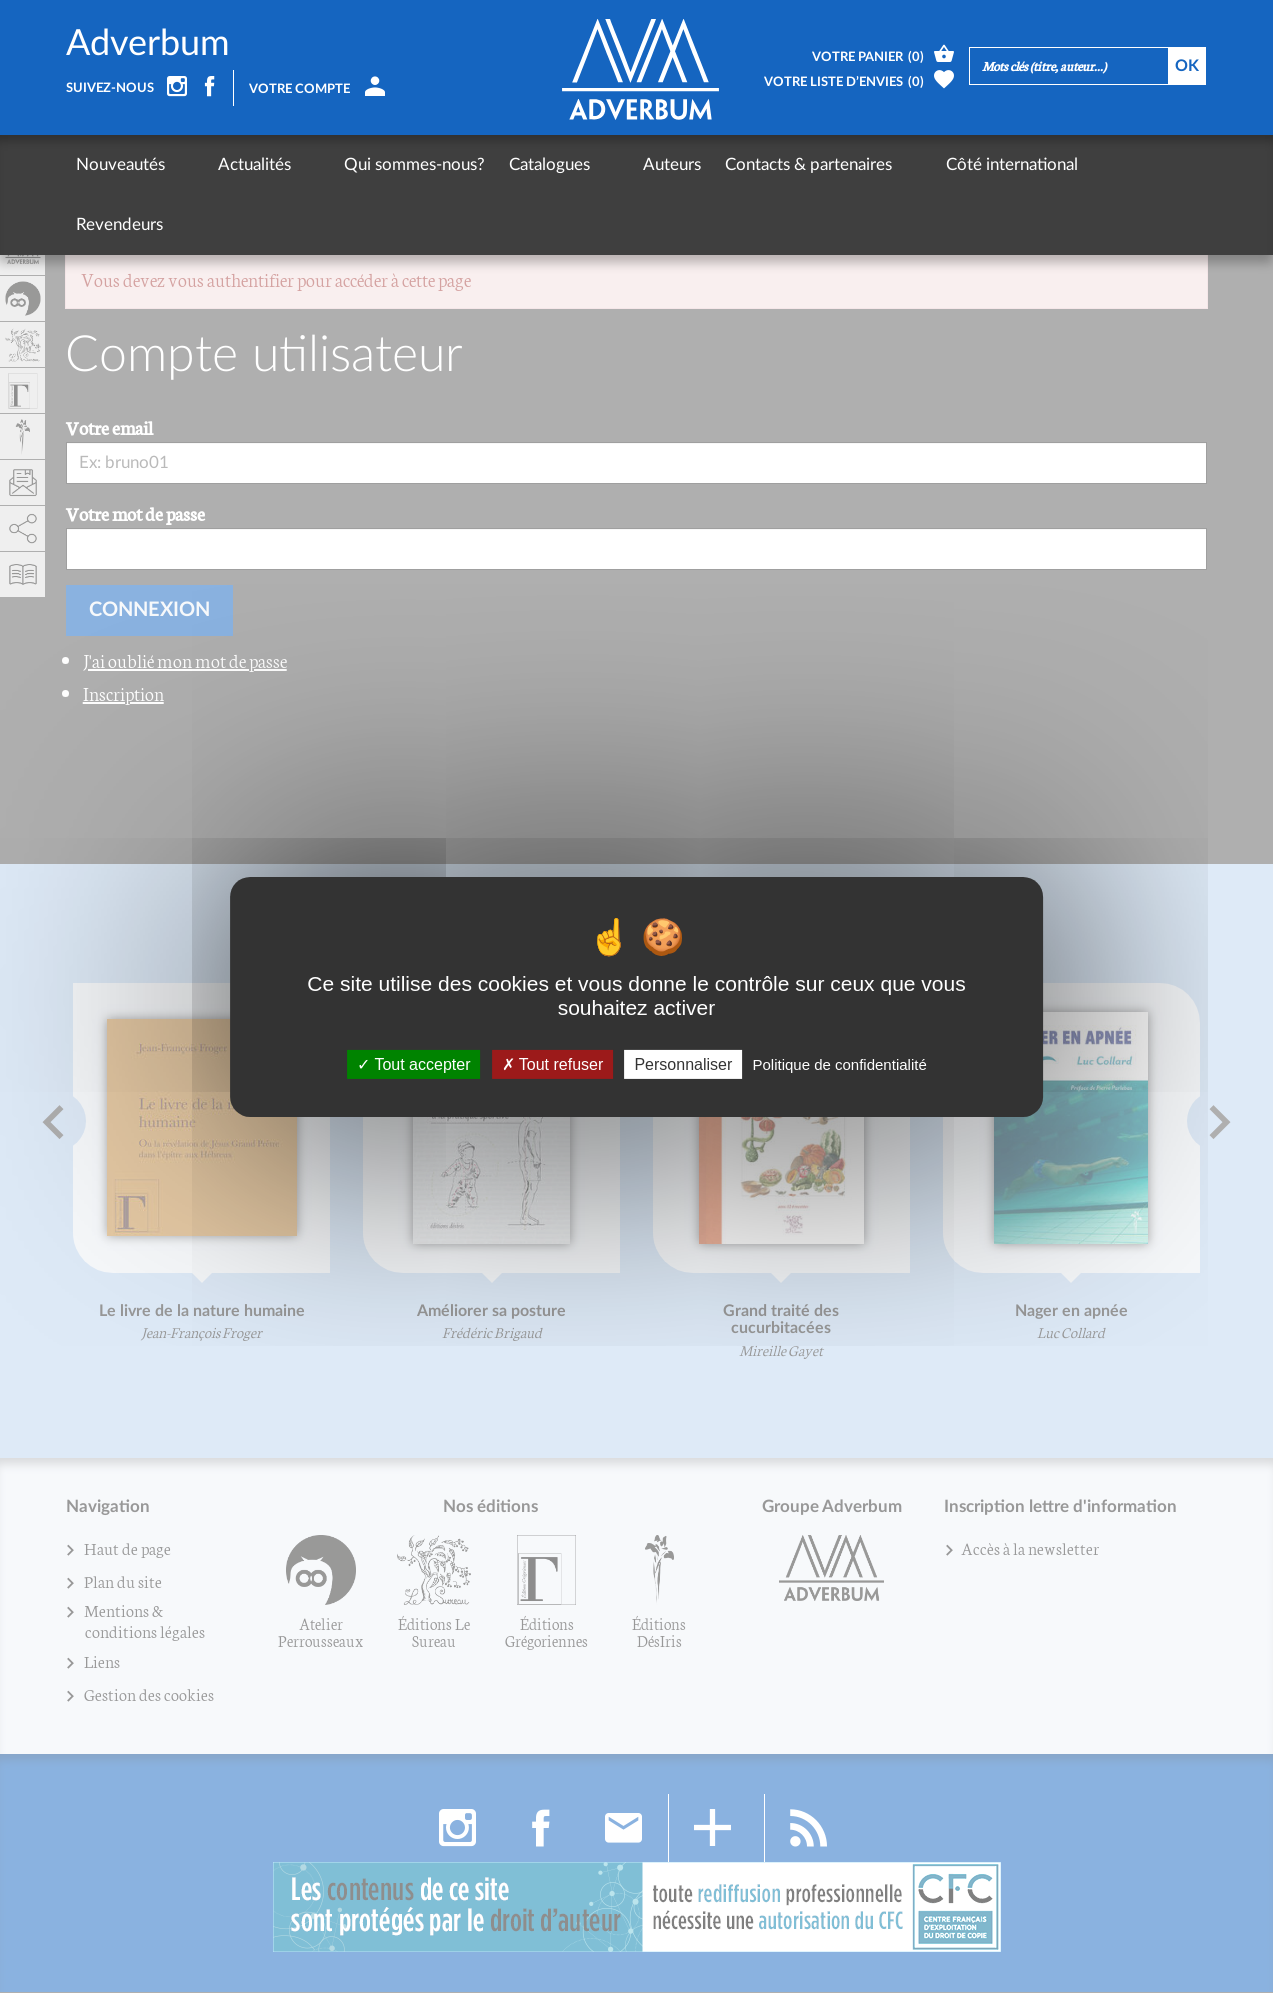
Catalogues (491, 164)
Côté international (895, 164)
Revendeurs (1028, 164)
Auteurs (585, 164)
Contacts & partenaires (721, 164)
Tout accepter (413, 1063)
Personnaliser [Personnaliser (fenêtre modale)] (683, 1063)
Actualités (225, 164)
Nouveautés (120, 164)
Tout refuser (553, 1063)
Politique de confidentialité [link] (839, 1063)
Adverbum (148, 44)
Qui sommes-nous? (356, 164)
